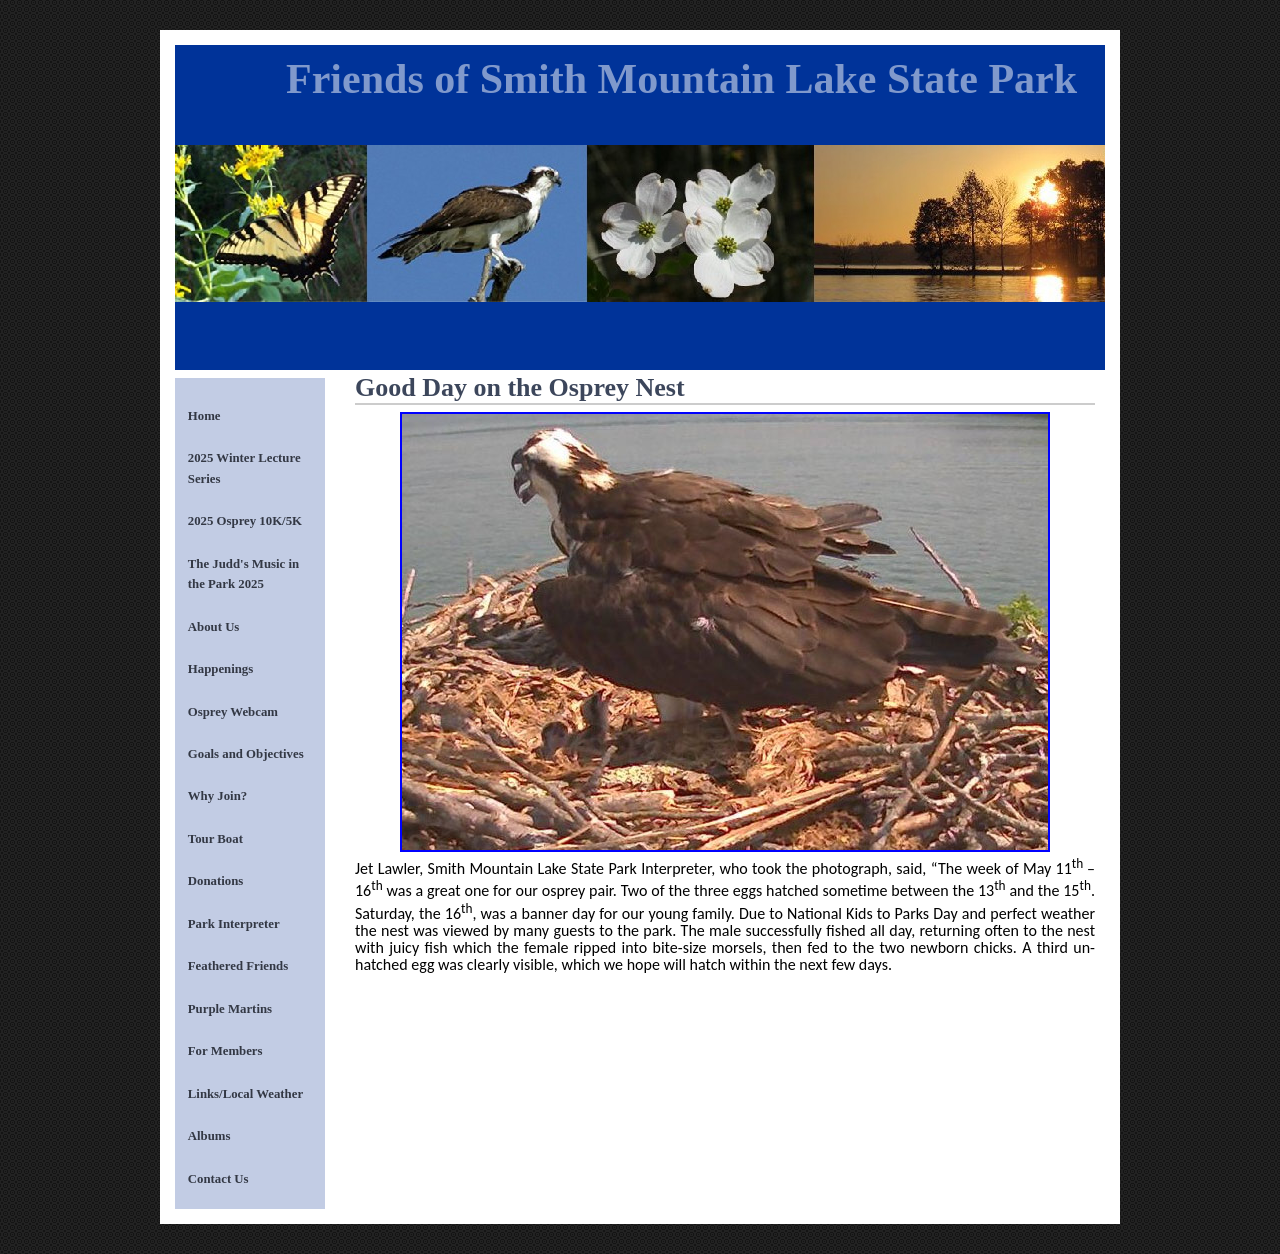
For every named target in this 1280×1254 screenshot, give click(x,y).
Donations (215, 881)
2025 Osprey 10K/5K (245, 521)
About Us (214, 627)
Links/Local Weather (245, 1094)
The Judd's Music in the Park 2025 (243, 574)
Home (204, 416)
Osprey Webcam (233, 712)
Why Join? (217, 796)
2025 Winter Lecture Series (244, 468)
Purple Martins (230, 1009)
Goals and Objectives (246, 754)
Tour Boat (215, 839)
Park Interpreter (234, 924)
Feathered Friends (238, 966)
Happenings (220, 669)
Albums (209, 1136)
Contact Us (218, 1179)
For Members (225, 1051)
